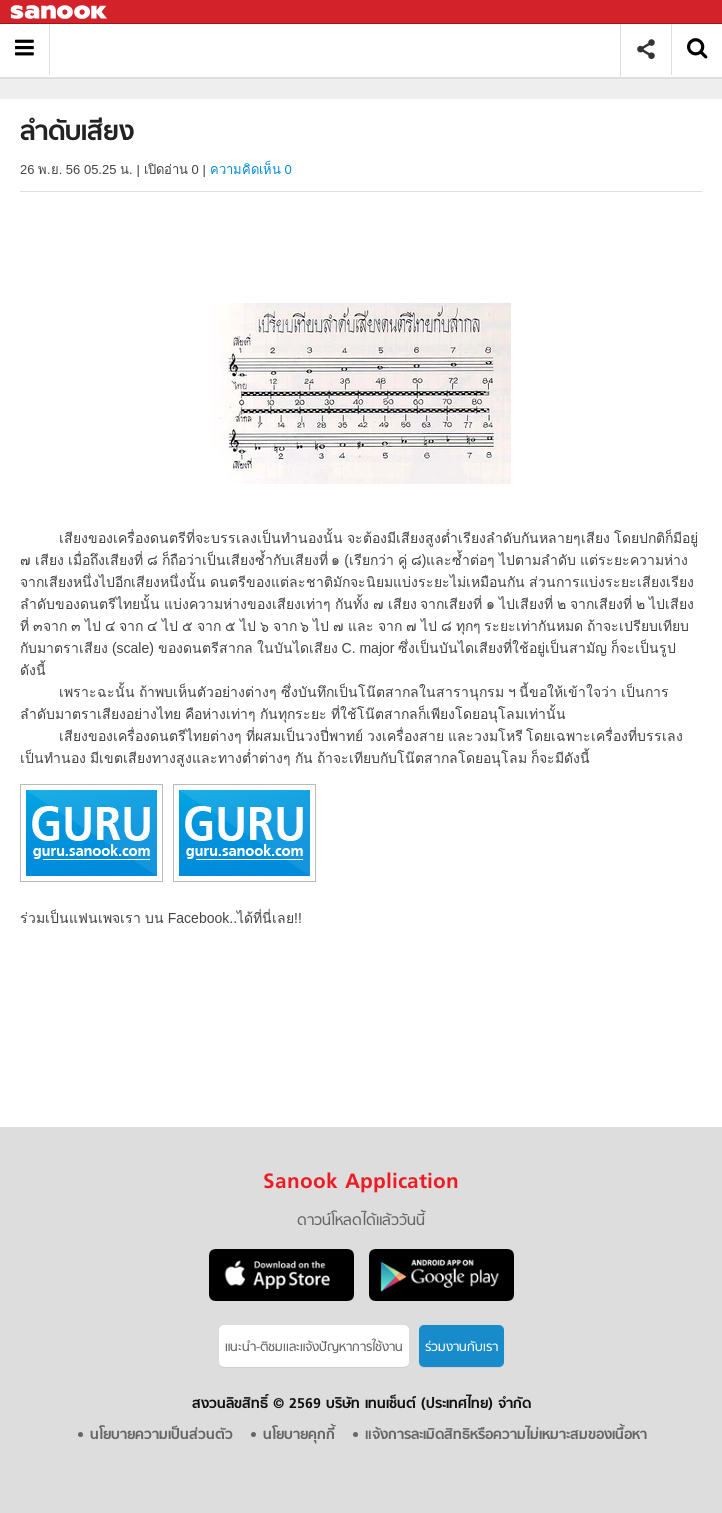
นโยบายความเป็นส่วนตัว (161, 1435)
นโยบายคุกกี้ (299, 1435)
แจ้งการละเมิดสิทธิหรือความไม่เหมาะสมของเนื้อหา (506, 1435)
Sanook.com (60, 12)
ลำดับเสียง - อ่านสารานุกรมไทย (342, 49)
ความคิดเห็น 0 (251, 169)
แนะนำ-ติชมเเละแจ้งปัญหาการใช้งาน (314, 1347)
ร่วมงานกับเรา (461, 1347)
